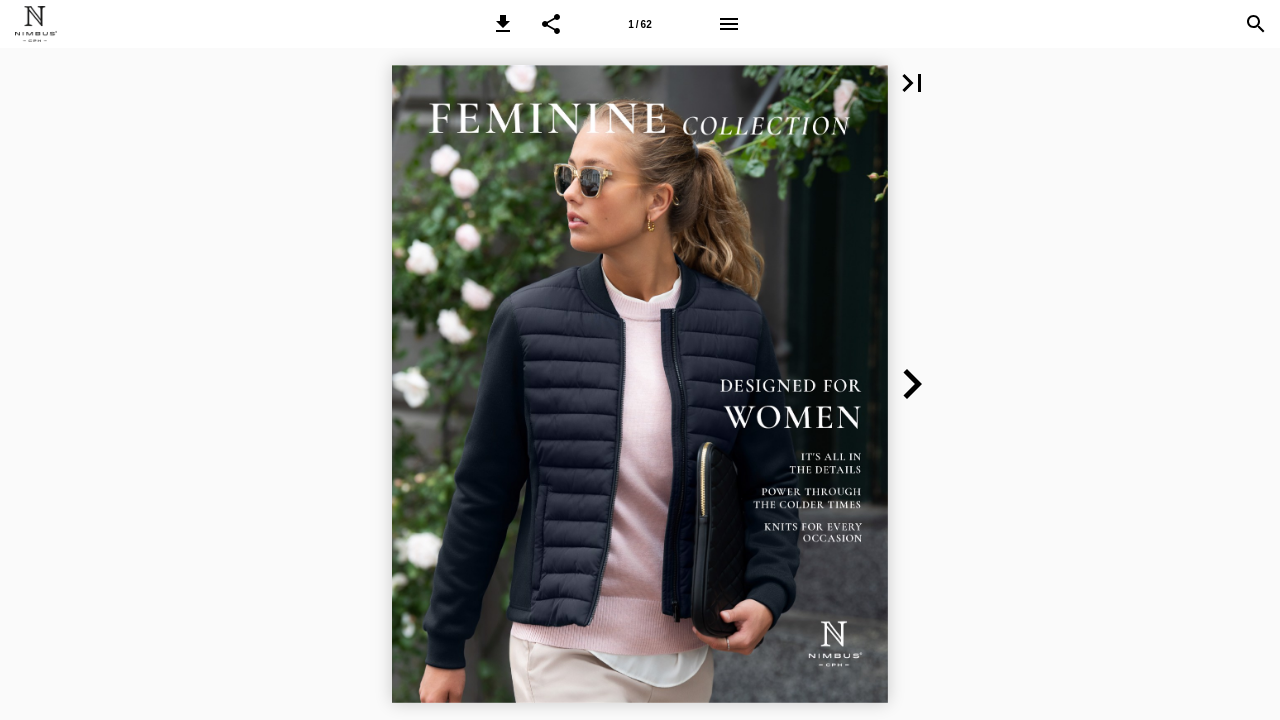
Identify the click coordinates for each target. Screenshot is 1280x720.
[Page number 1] (640, 24)
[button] (503, 24)
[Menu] (729, 24)
